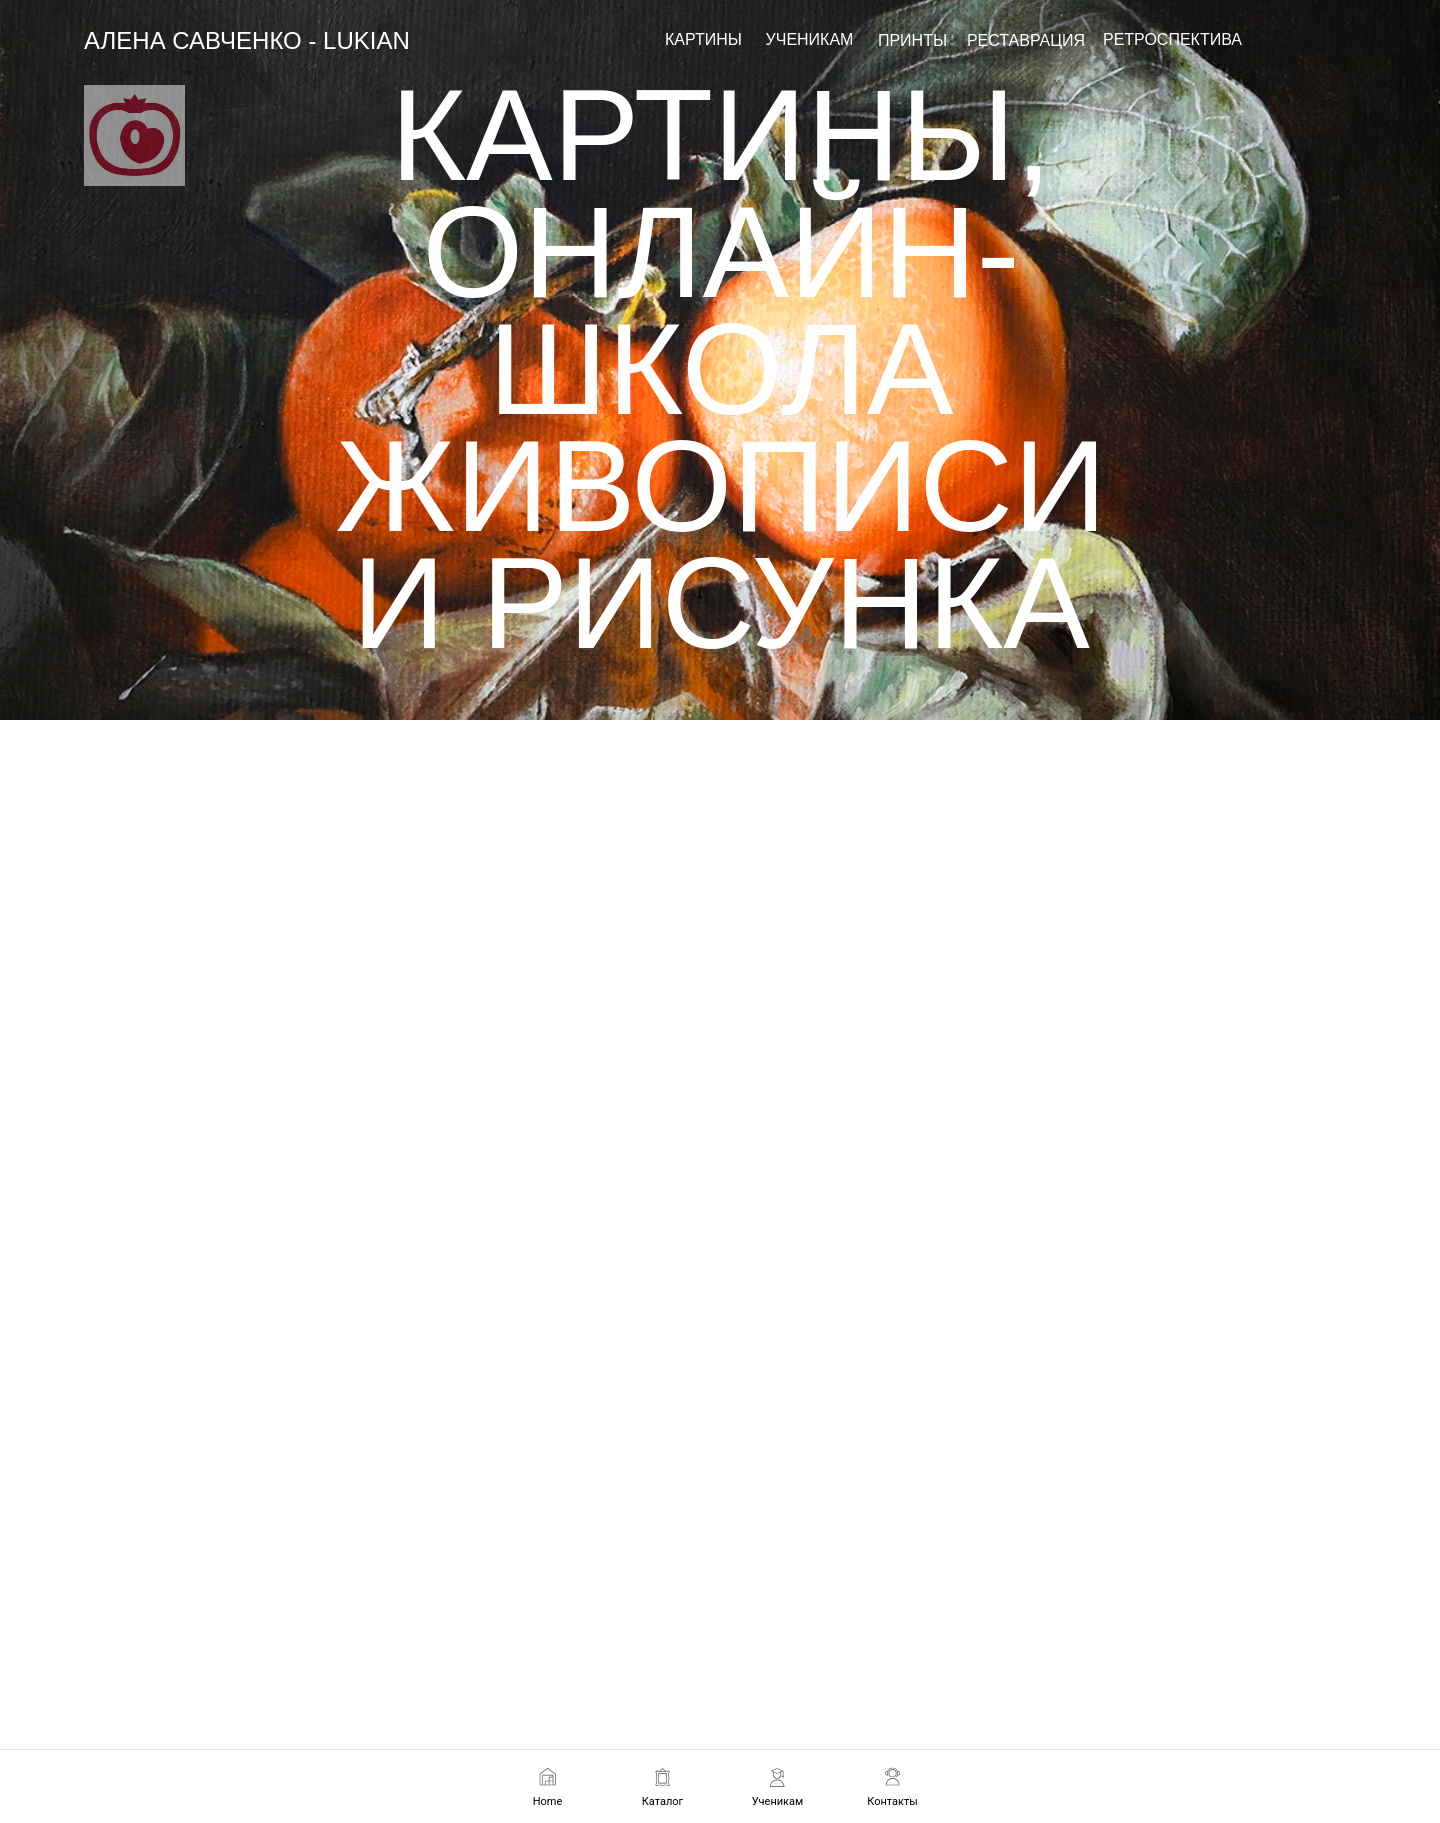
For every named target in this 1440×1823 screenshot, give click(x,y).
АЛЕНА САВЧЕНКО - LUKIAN (247, 40)
